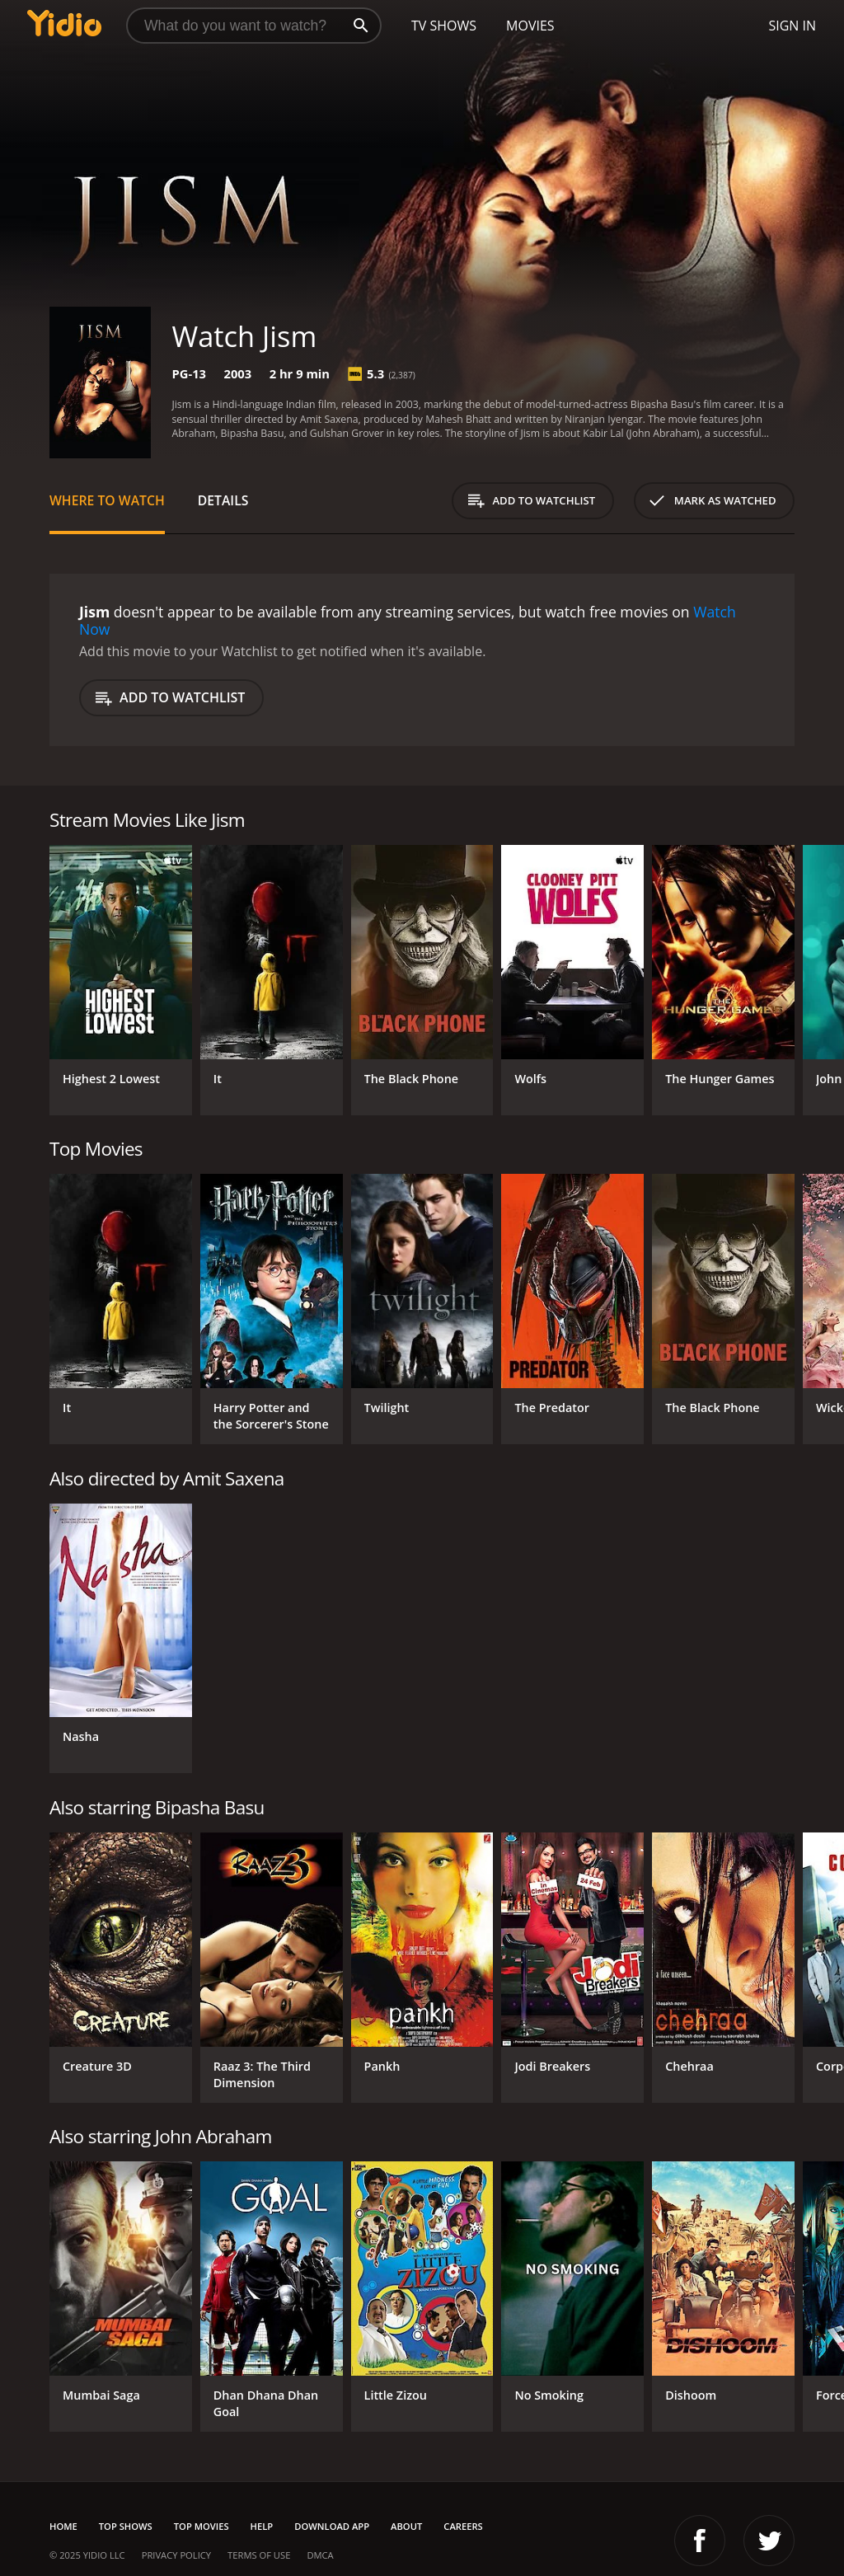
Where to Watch (107, 500)
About (406, 2526)
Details (223, 500)
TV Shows (443, 25)
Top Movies (201, 2526)
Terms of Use (258, 2555)
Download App (331, 2526)
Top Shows (125, 2526)
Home (63, 2526)
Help (262, 2526)
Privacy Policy (176, 2555)
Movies (530, 25)
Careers (462, 2526)
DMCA (320, 2555)
